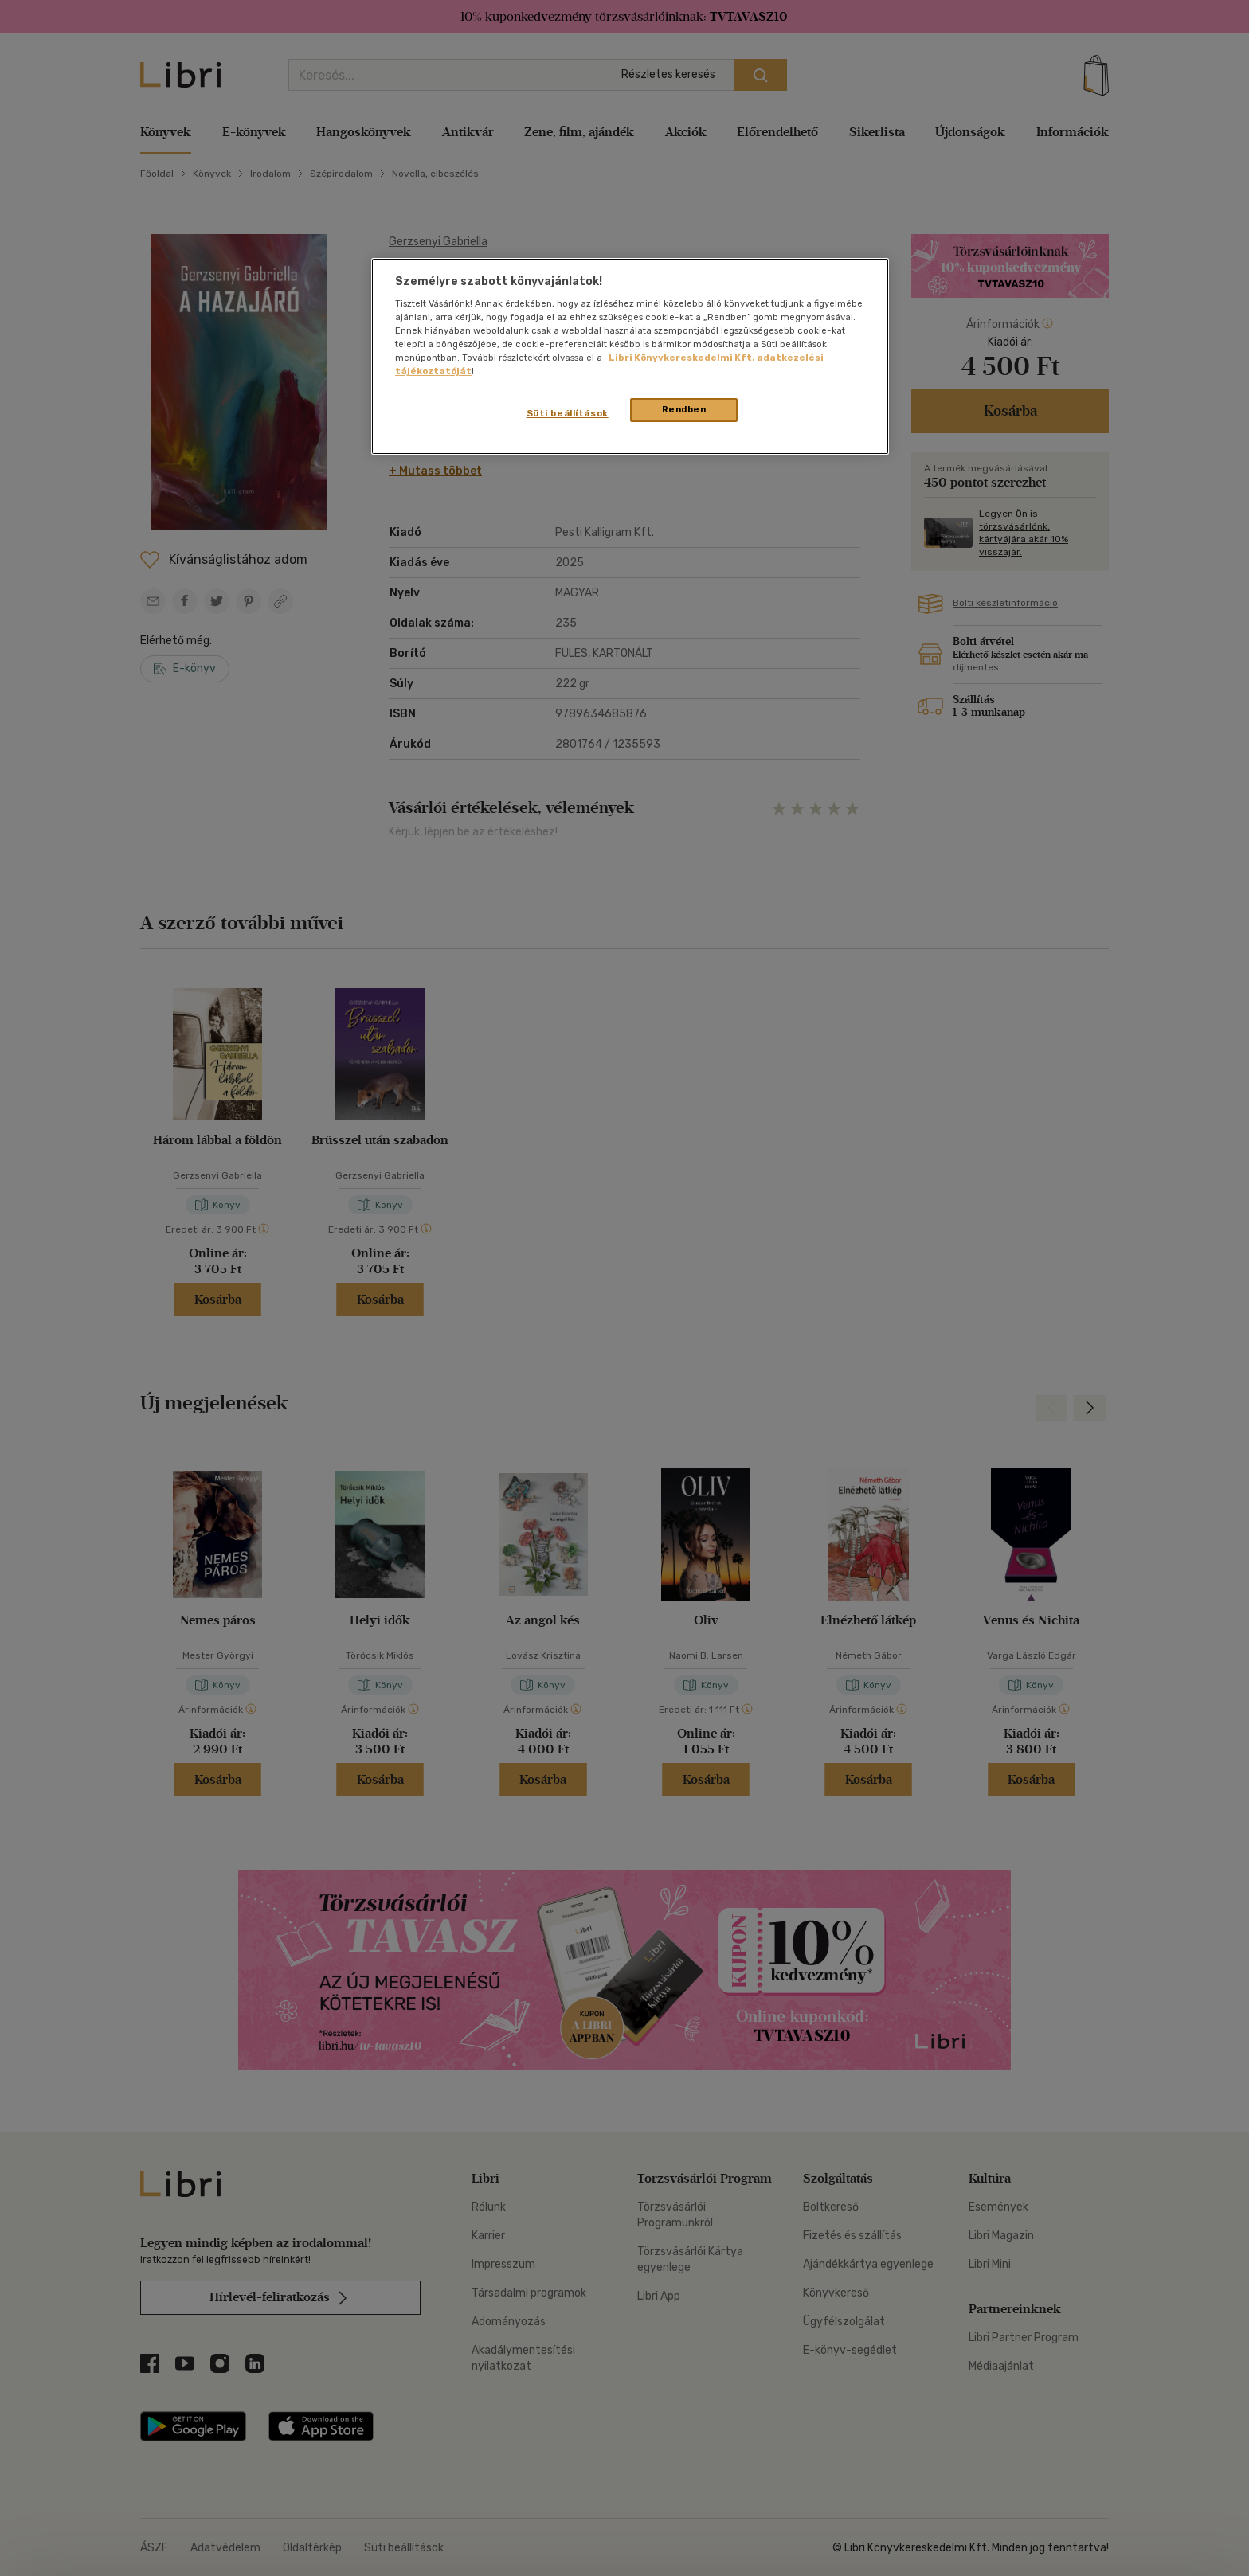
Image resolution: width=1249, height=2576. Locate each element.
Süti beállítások (568, 413)
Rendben (684, 409)
